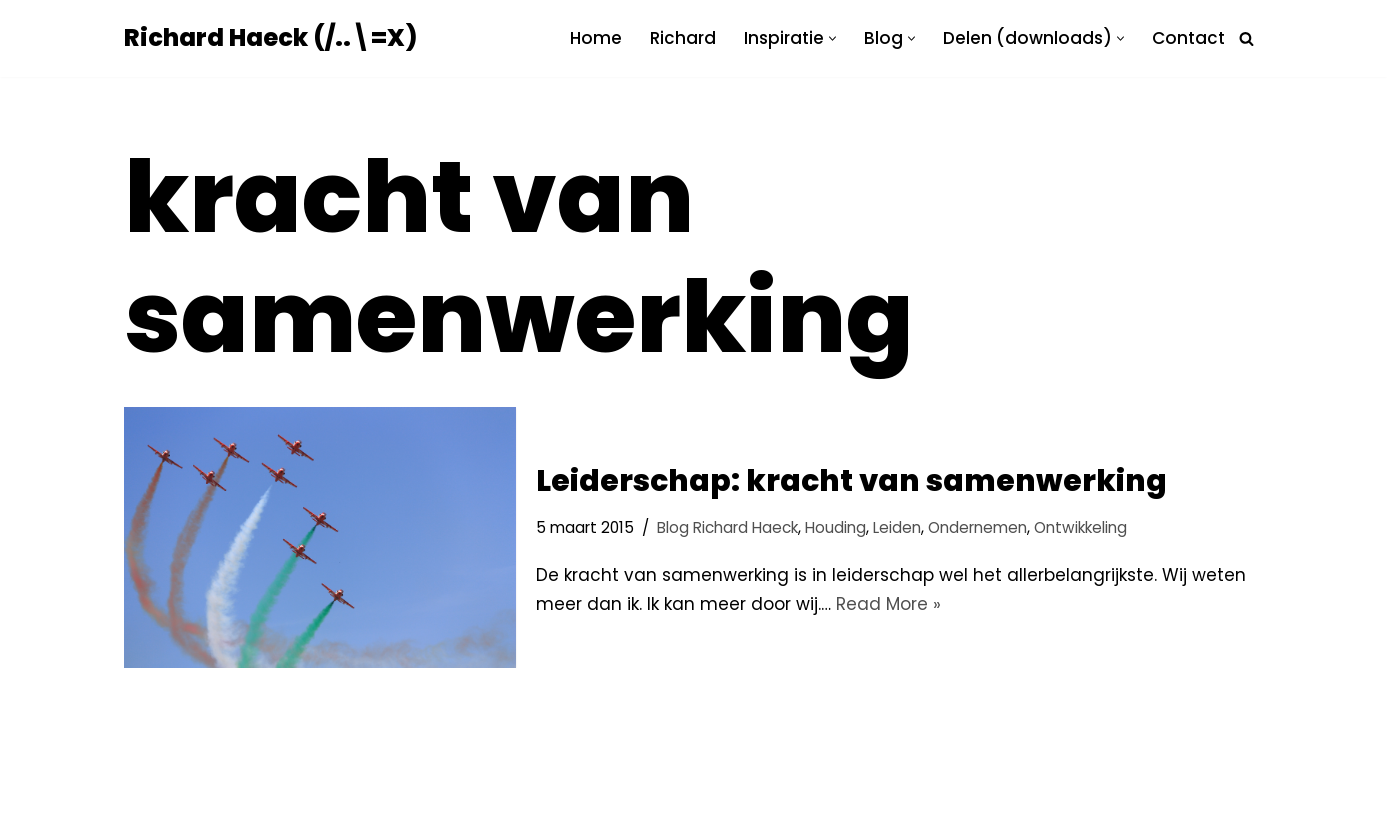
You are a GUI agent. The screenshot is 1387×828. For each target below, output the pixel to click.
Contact (1188, 38)
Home (596, 38)
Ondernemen (977, 527)
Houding (835, 527)
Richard (683, 38)
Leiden (897, 527)
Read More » (888, 604)
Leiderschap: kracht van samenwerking (851, 481)
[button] (832, 38)
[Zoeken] (1246, 38)
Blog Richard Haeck (727, 527)
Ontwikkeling (1080, 527)
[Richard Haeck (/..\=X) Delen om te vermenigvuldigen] (270, 38)
